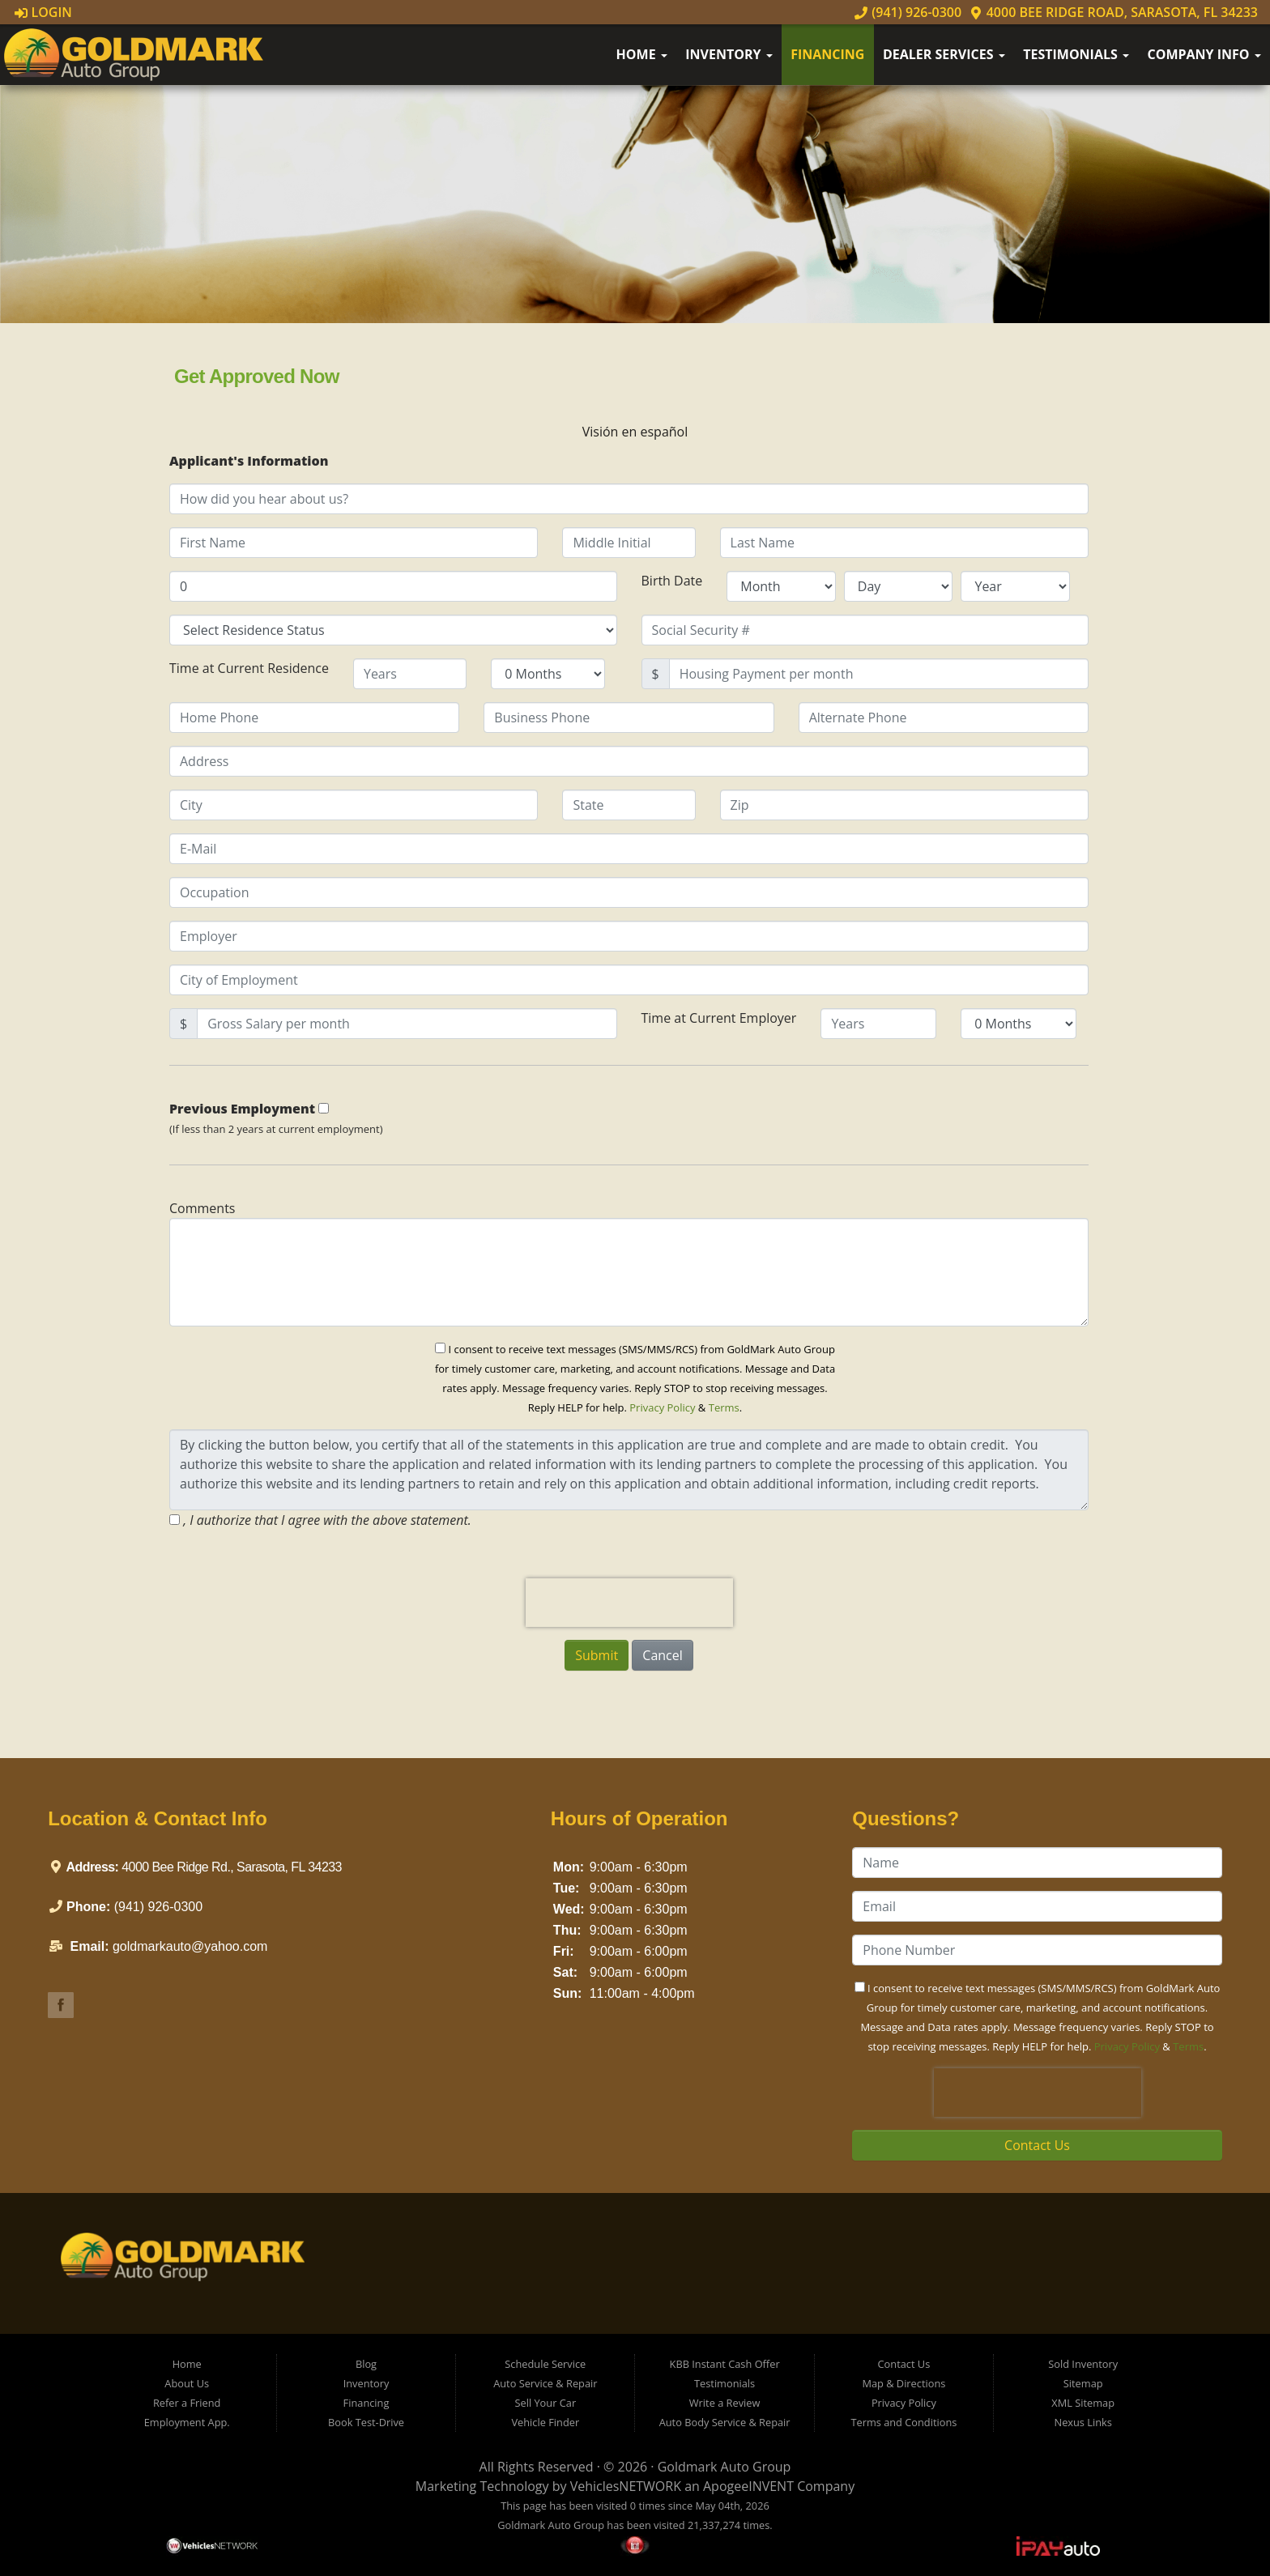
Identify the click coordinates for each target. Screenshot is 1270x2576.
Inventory (728, 54)
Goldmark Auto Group (724, 2467)
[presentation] (629, 1602)
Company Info (1204, 54)
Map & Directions (903, 2383)
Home (641, 54)
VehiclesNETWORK (625, 2486)
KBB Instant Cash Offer (725, 2364)
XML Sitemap (1082, 2402)
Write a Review (725, 2402)
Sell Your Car (545, 2402)
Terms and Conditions (903, 2422)
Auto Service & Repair (545, 2383)
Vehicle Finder (545, 2422)
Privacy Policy (662, 1407)
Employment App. (187, 2422)
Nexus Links (1083, 2422)
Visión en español (635, 432)
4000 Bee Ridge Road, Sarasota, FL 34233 (1114, 12)
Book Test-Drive (366, 2422)
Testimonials (1076, 54)
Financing (827, 54)
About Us (186, 2383)
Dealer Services (944, 54)
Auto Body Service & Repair (725, 2422)
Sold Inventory (1083, 2364)
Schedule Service (545, 2364)
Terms (724, 1407)
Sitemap (1083, 2383)
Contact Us (1037, 2145)
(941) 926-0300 (907, 12)
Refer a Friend (187, 2402)
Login (43, 12)
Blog (366, 2364)
